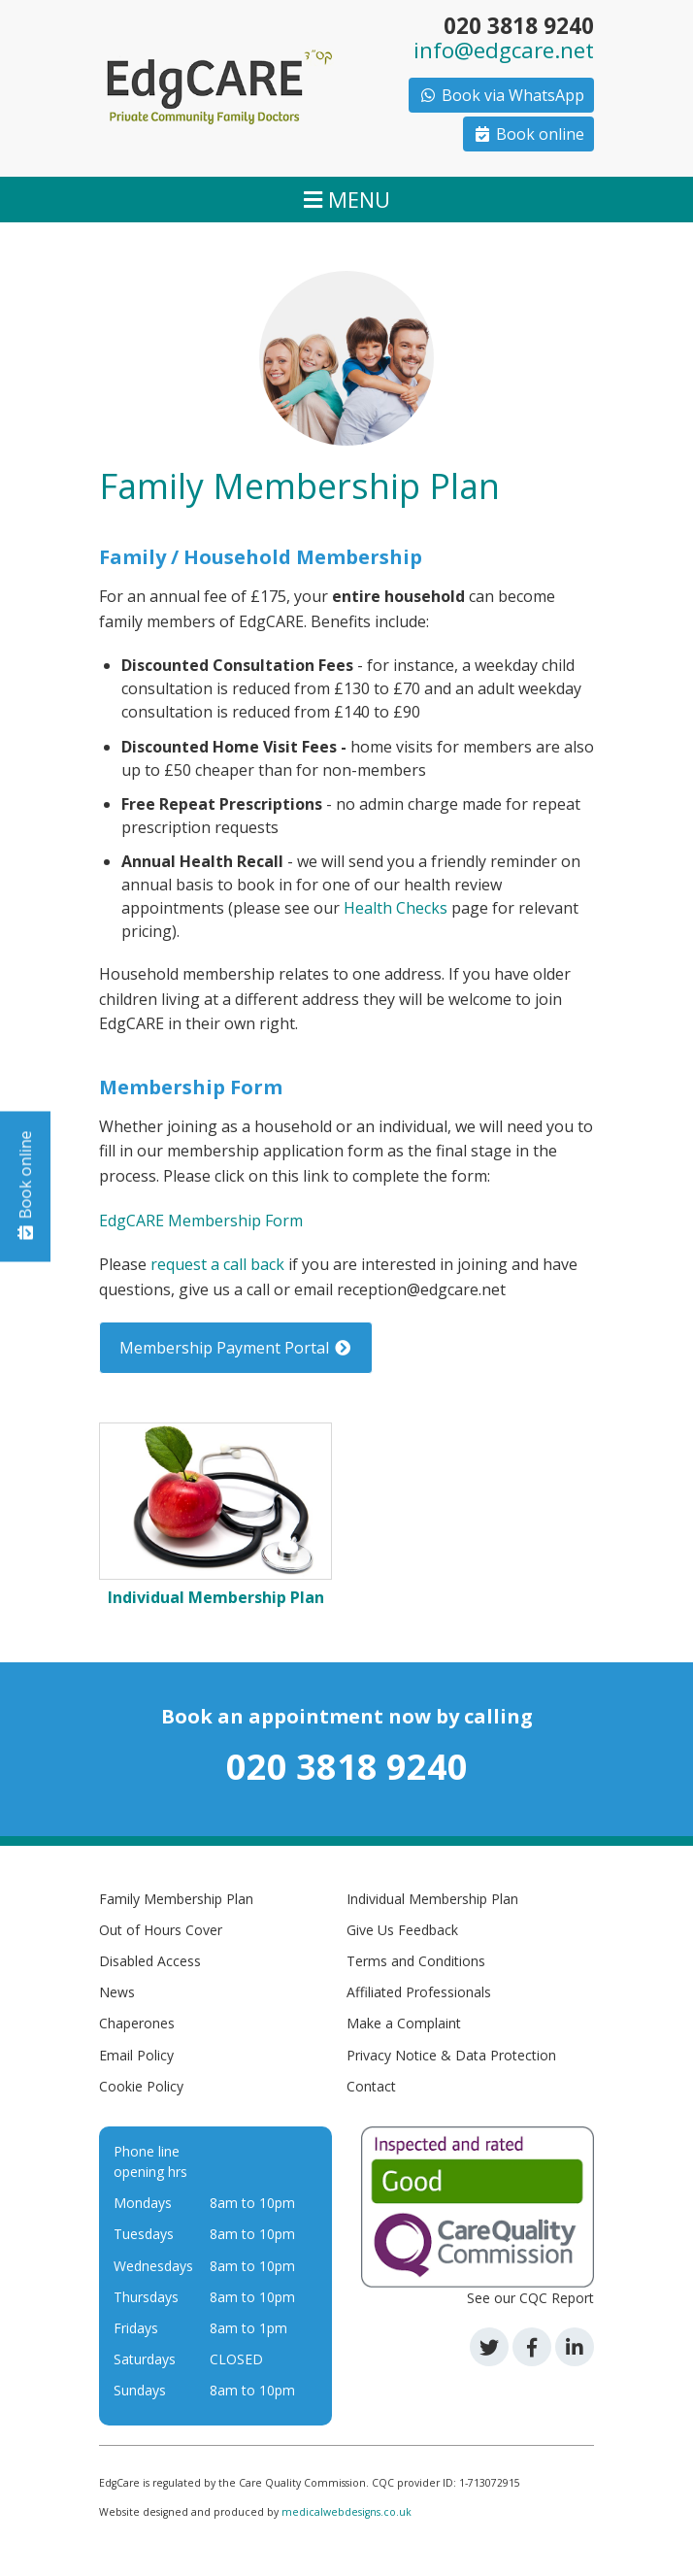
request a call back (217, 1264)
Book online (528, 134)
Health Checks (395, 908)
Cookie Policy (141, 2086)
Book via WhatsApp (501, 95)
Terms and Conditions (415, 1961)
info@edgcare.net (503, 50)
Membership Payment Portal (235, 1347)
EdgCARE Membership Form (201, 1220)
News (117, 1992)
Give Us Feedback (402, 1930)
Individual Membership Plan (432, 1899)
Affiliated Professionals (418, 1992)
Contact (371, 2086)
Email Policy (136, 2055)
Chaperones (137, 2023)
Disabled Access (150, 1961)
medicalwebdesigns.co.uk (346, 2512)
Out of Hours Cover (160, 1930)
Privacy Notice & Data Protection (451, 2055)
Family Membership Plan (176, 1899)
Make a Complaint (403, 2023)
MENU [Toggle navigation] (347, 199)
